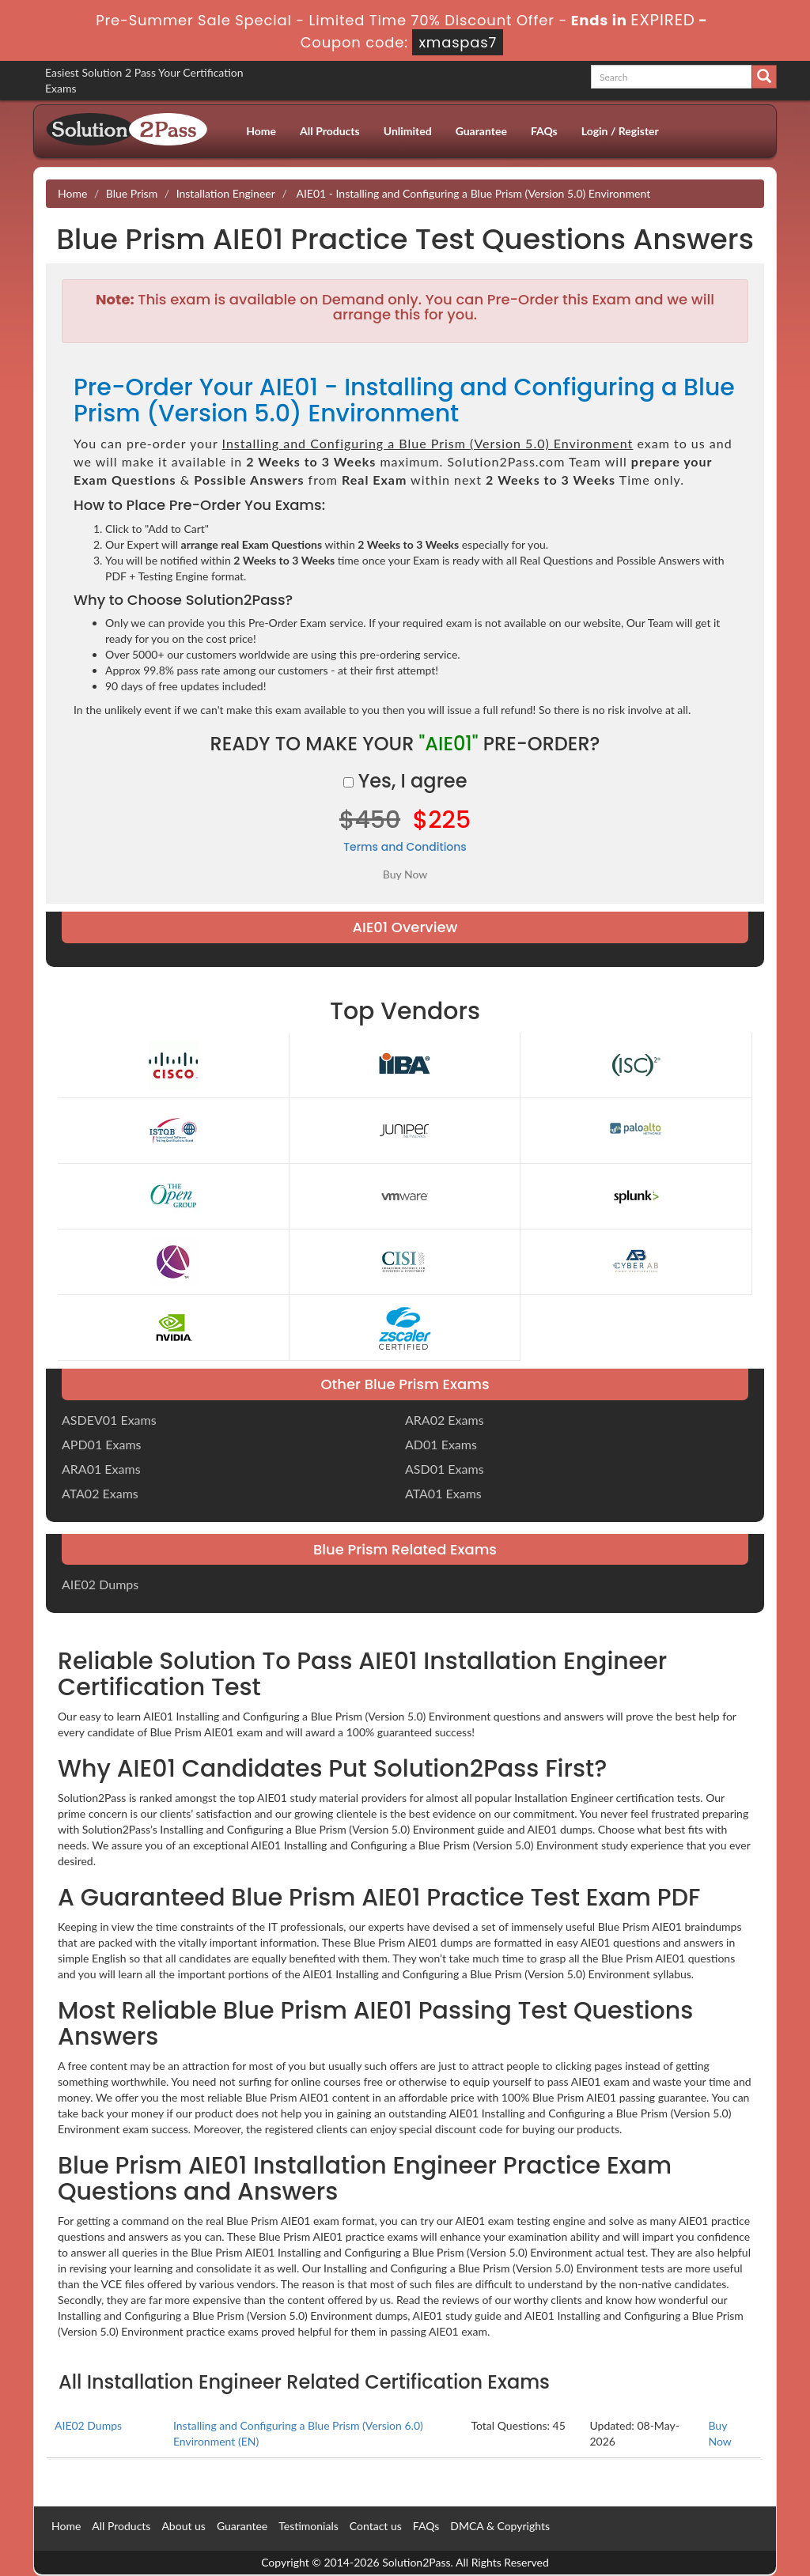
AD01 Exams (441, 1444)
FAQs (544, 131)
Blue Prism (131, 193)
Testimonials (308, 2526)
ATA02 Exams (100, 1493)
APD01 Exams (102, 1444)
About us (183, 2526)
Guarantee (481, 131)
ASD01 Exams (444, 1468)
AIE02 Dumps (100, 1584)
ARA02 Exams (444, 1419)
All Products (330, 131)
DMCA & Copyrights (500, 2526)
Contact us (376, 2526)
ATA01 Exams (443, 1493)
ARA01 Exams (101, 1468)
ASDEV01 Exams (109, 1419)
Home (261, 131)
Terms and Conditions (405, 847)
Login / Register (620, 131)
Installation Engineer (225, 193)
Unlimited (408, 131)
